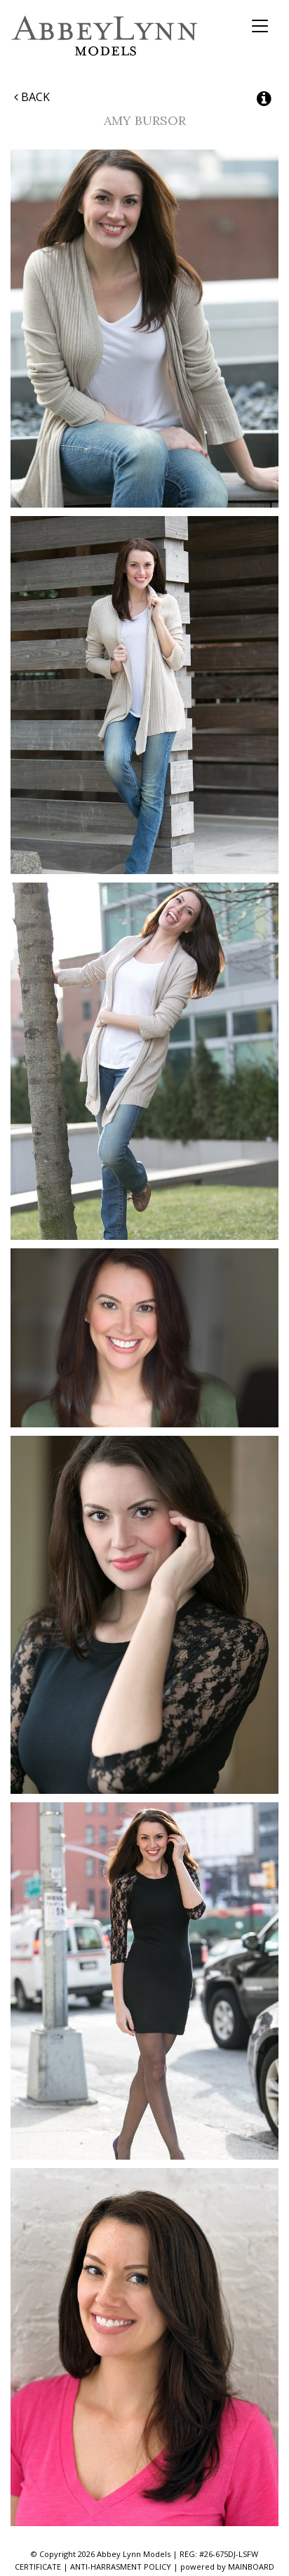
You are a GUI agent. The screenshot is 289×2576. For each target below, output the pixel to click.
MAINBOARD (251, 2566)
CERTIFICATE (38, 2566)
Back (32, 97)
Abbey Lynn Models (105, 35)
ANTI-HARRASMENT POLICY (120, 2566)
